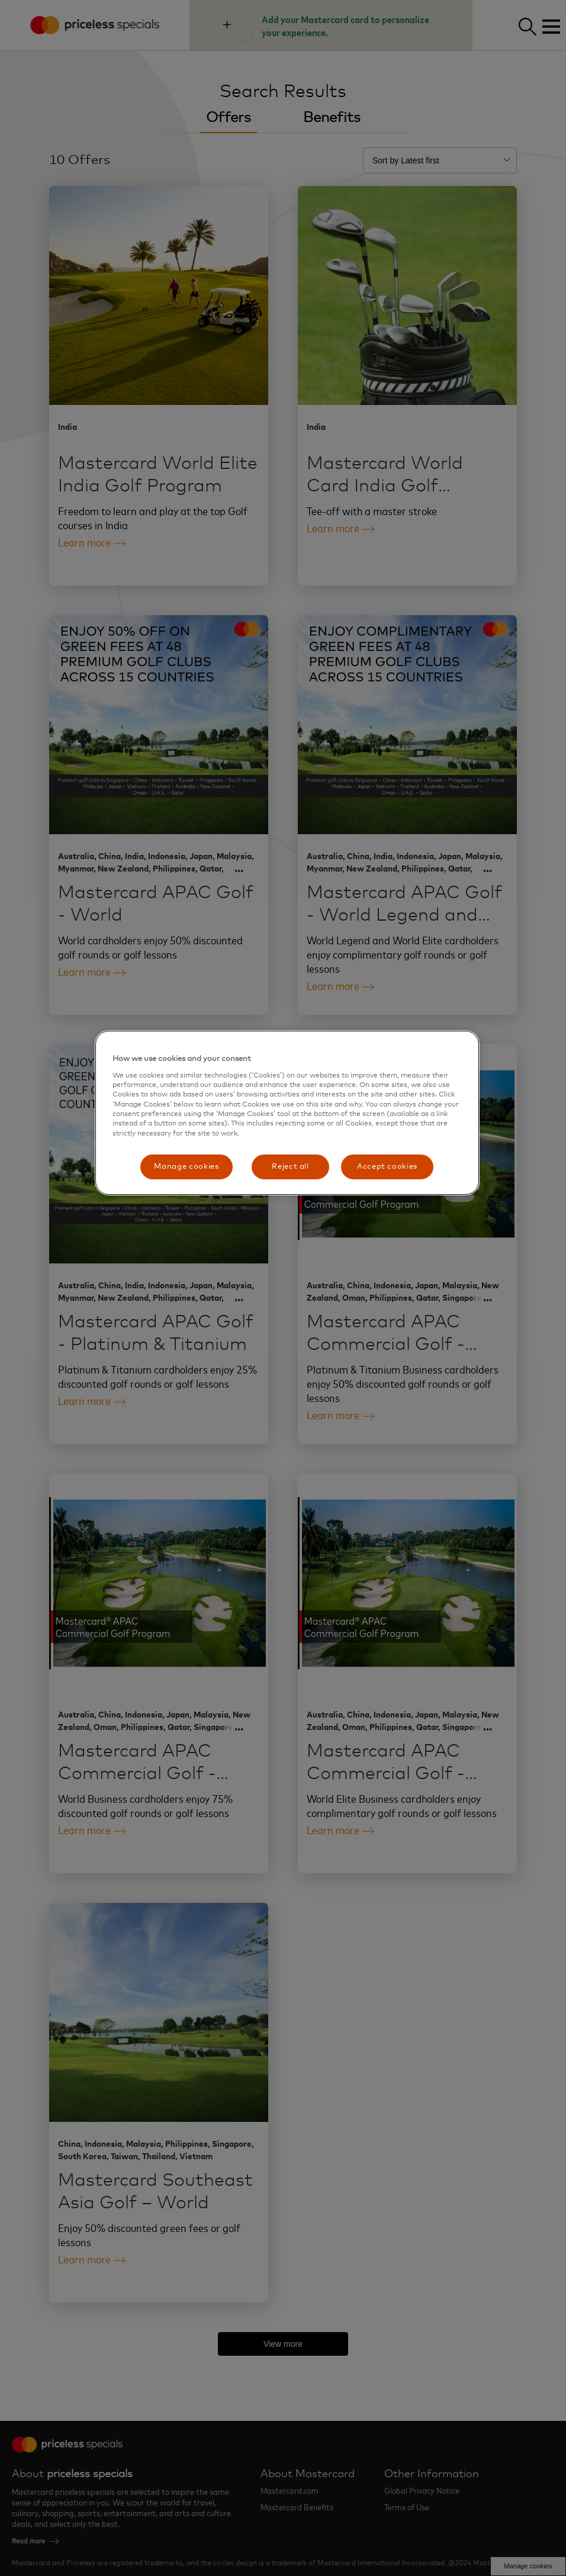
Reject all (290, 1166)
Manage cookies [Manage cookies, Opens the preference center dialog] (186, 1166)
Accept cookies (387, 1166)
